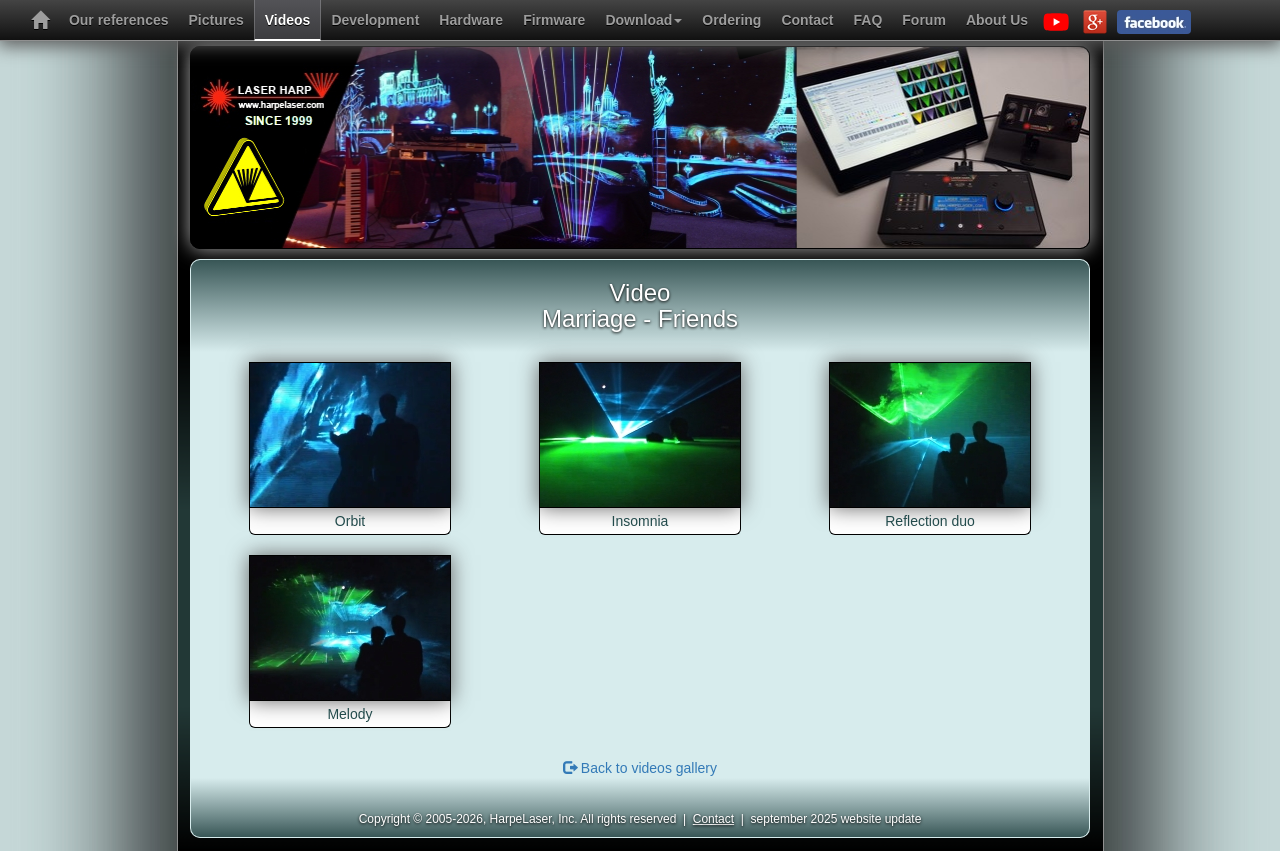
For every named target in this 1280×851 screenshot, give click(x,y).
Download (643, 20)
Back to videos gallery (640, 768)
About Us (997, 20)
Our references (119, 20)
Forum (924, 20)
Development (375, 20)
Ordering (731, 20)
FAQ (868, 20)
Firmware (554, 20)
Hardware (471, 20)
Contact (807, 20)
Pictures (216, 20)
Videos (288, 20)
